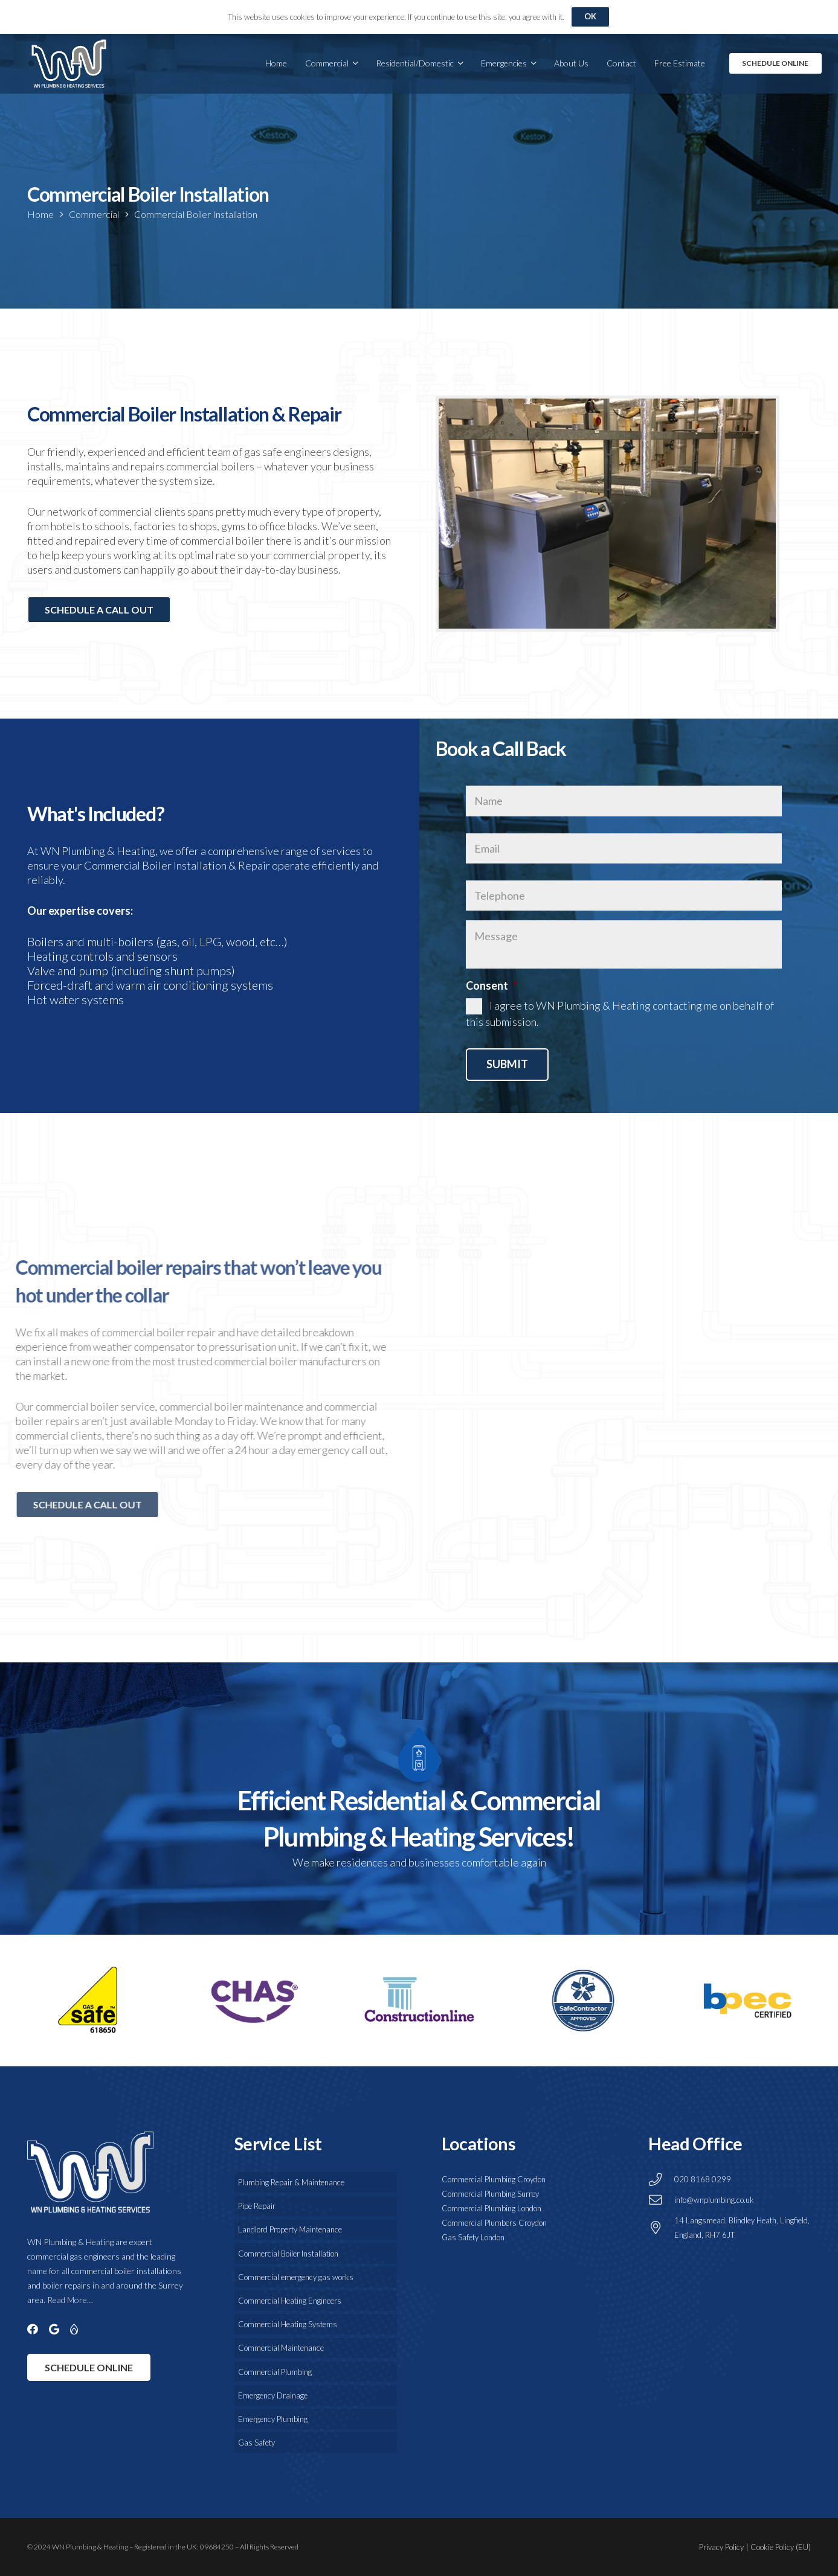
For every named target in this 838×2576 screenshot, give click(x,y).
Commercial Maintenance (281, 2348)
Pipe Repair (257, 2206)
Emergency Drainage (273, 2395)
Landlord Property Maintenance (290, 2229)
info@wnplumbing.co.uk (714, 2200)
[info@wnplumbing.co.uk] (661, 2200)
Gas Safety (256, 2442)
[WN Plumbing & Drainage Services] (68, 63)
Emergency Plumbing (273, 2419)
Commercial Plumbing (275, 2372)
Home (40, 214)
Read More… (70, 2300)
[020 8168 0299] (661, 2180)
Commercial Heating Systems (287, 2324)
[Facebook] (32, 2329)
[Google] (54, 2329)
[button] (353, 63)
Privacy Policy (721, 2547)
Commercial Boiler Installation (195, 214)
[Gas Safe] (74, 2329)
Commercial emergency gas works (295, 2277)
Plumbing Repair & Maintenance (291, 2182)
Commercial (94, 214)
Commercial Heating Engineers (289, 2300)
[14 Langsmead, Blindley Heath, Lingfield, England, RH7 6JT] (661, 2228)
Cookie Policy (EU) (780, 2547)
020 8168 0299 (702, 2179)
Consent (491, 985)
